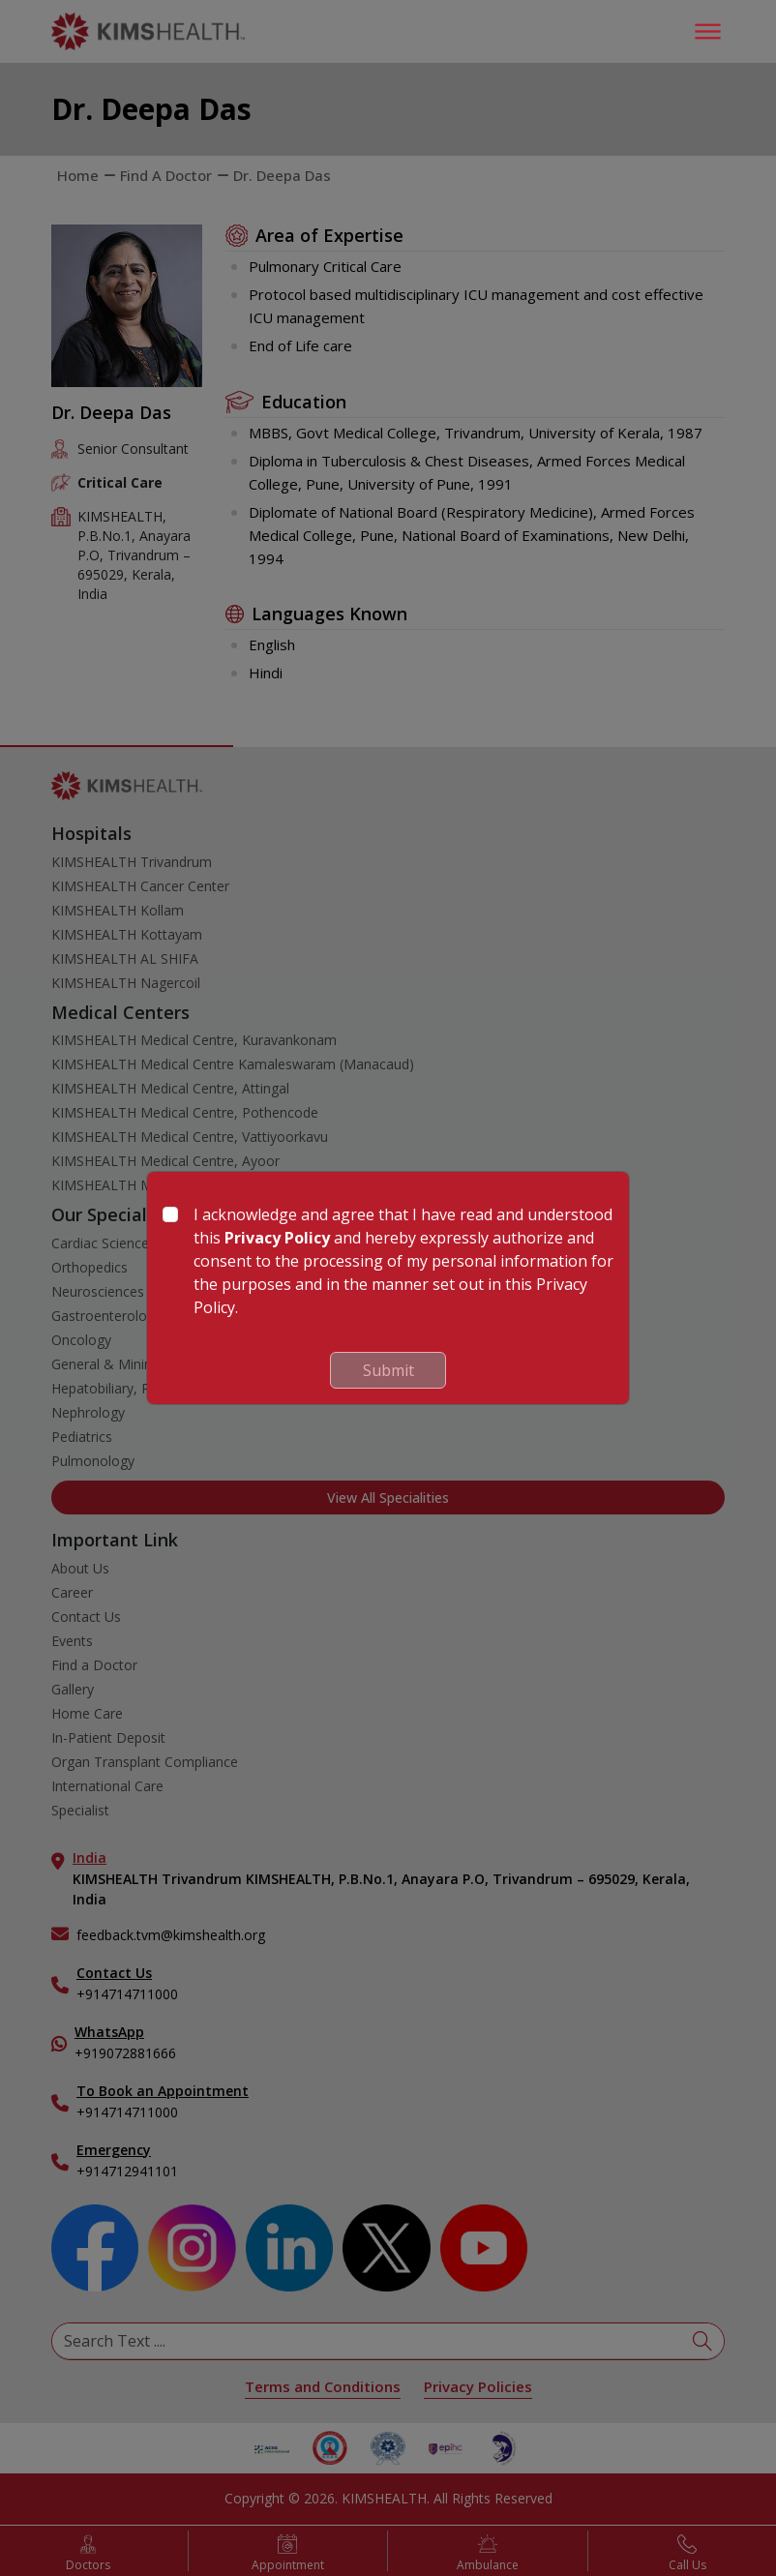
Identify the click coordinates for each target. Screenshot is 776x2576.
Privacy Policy (277, 1237)
